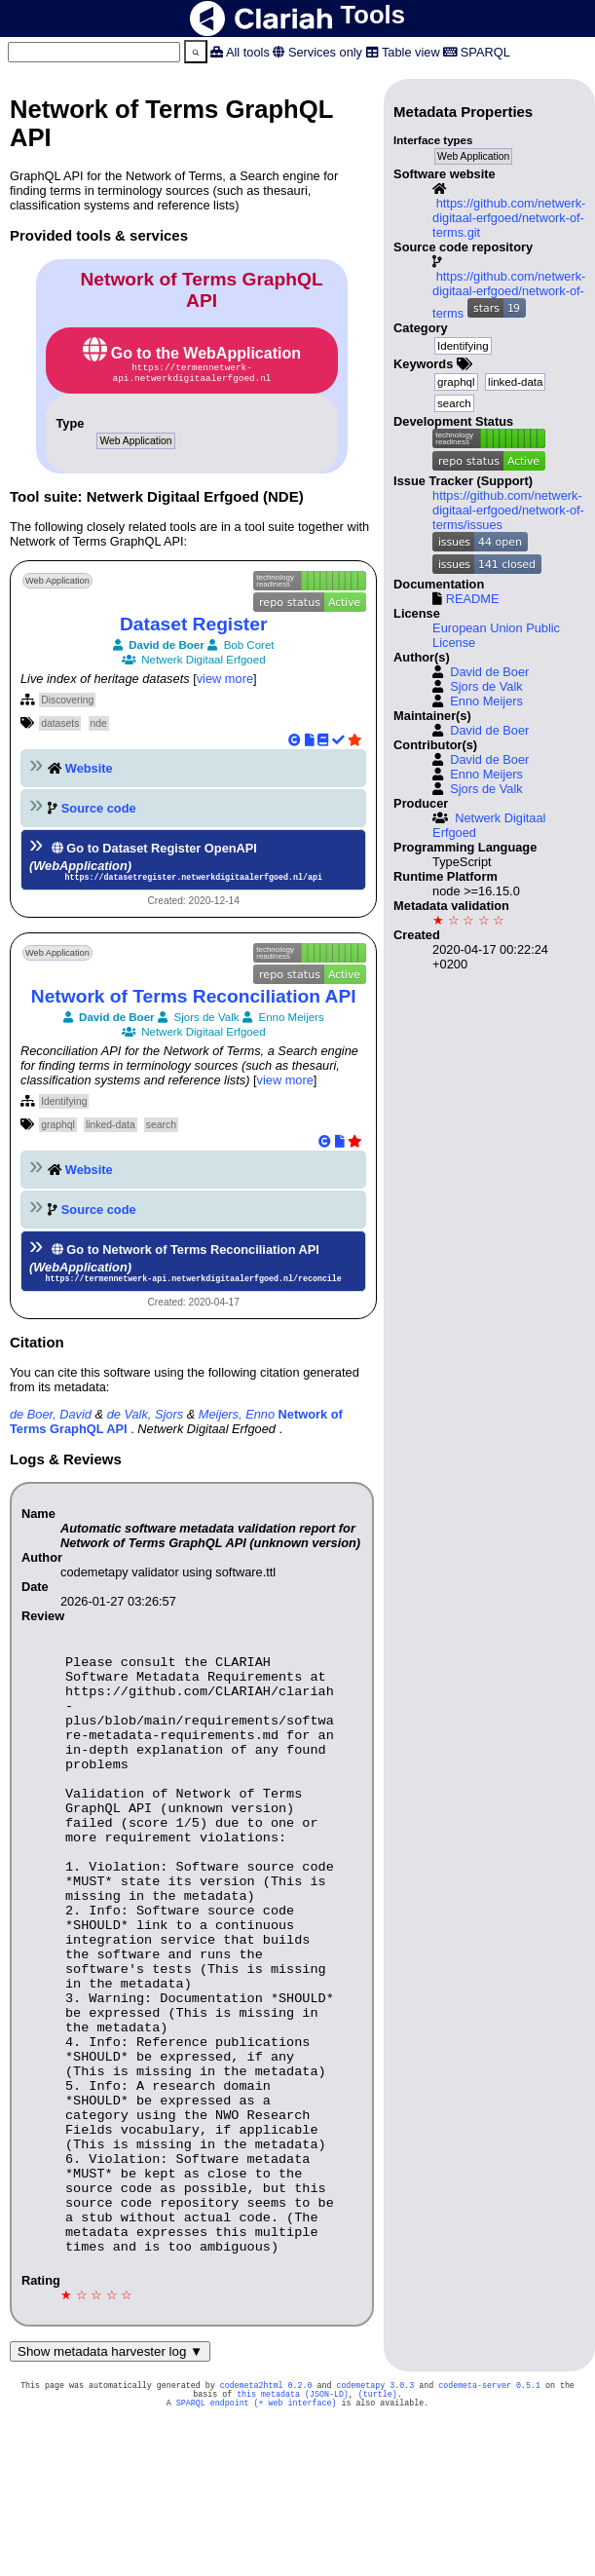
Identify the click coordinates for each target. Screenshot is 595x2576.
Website (89, 772)
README (473, 598)
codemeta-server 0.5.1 (489, 2514)
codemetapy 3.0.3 (375, 2514)
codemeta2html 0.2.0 (266, 2514)
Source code (98, 812)
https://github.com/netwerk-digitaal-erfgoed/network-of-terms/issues (508, 510)
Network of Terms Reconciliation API (193, 1002)
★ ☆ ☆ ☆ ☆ (468, 920)
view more (225, 682)
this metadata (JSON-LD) (293, 2524)
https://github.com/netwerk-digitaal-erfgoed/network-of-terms (508, 295)
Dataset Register (193, 628)
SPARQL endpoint (212, 2535)
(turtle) (377, 2524)
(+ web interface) (295, 2535)
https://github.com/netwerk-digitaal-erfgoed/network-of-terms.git (508, 218)
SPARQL (485, 52)
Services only (325, 52)
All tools (248, 52)
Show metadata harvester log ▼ (110, 2479)
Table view (411, 52)
